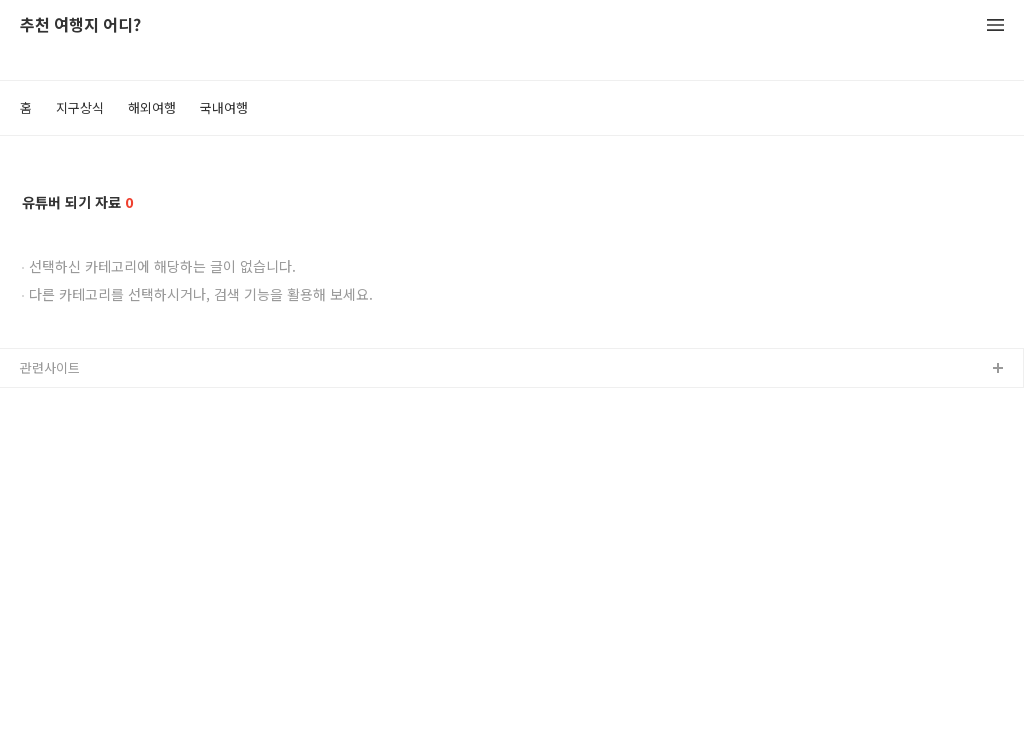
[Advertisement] (512, 570)
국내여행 (224, 107)
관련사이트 (50, 367)
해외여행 (152, 107)
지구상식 (80, 107)
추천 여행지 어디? (80, 25)
